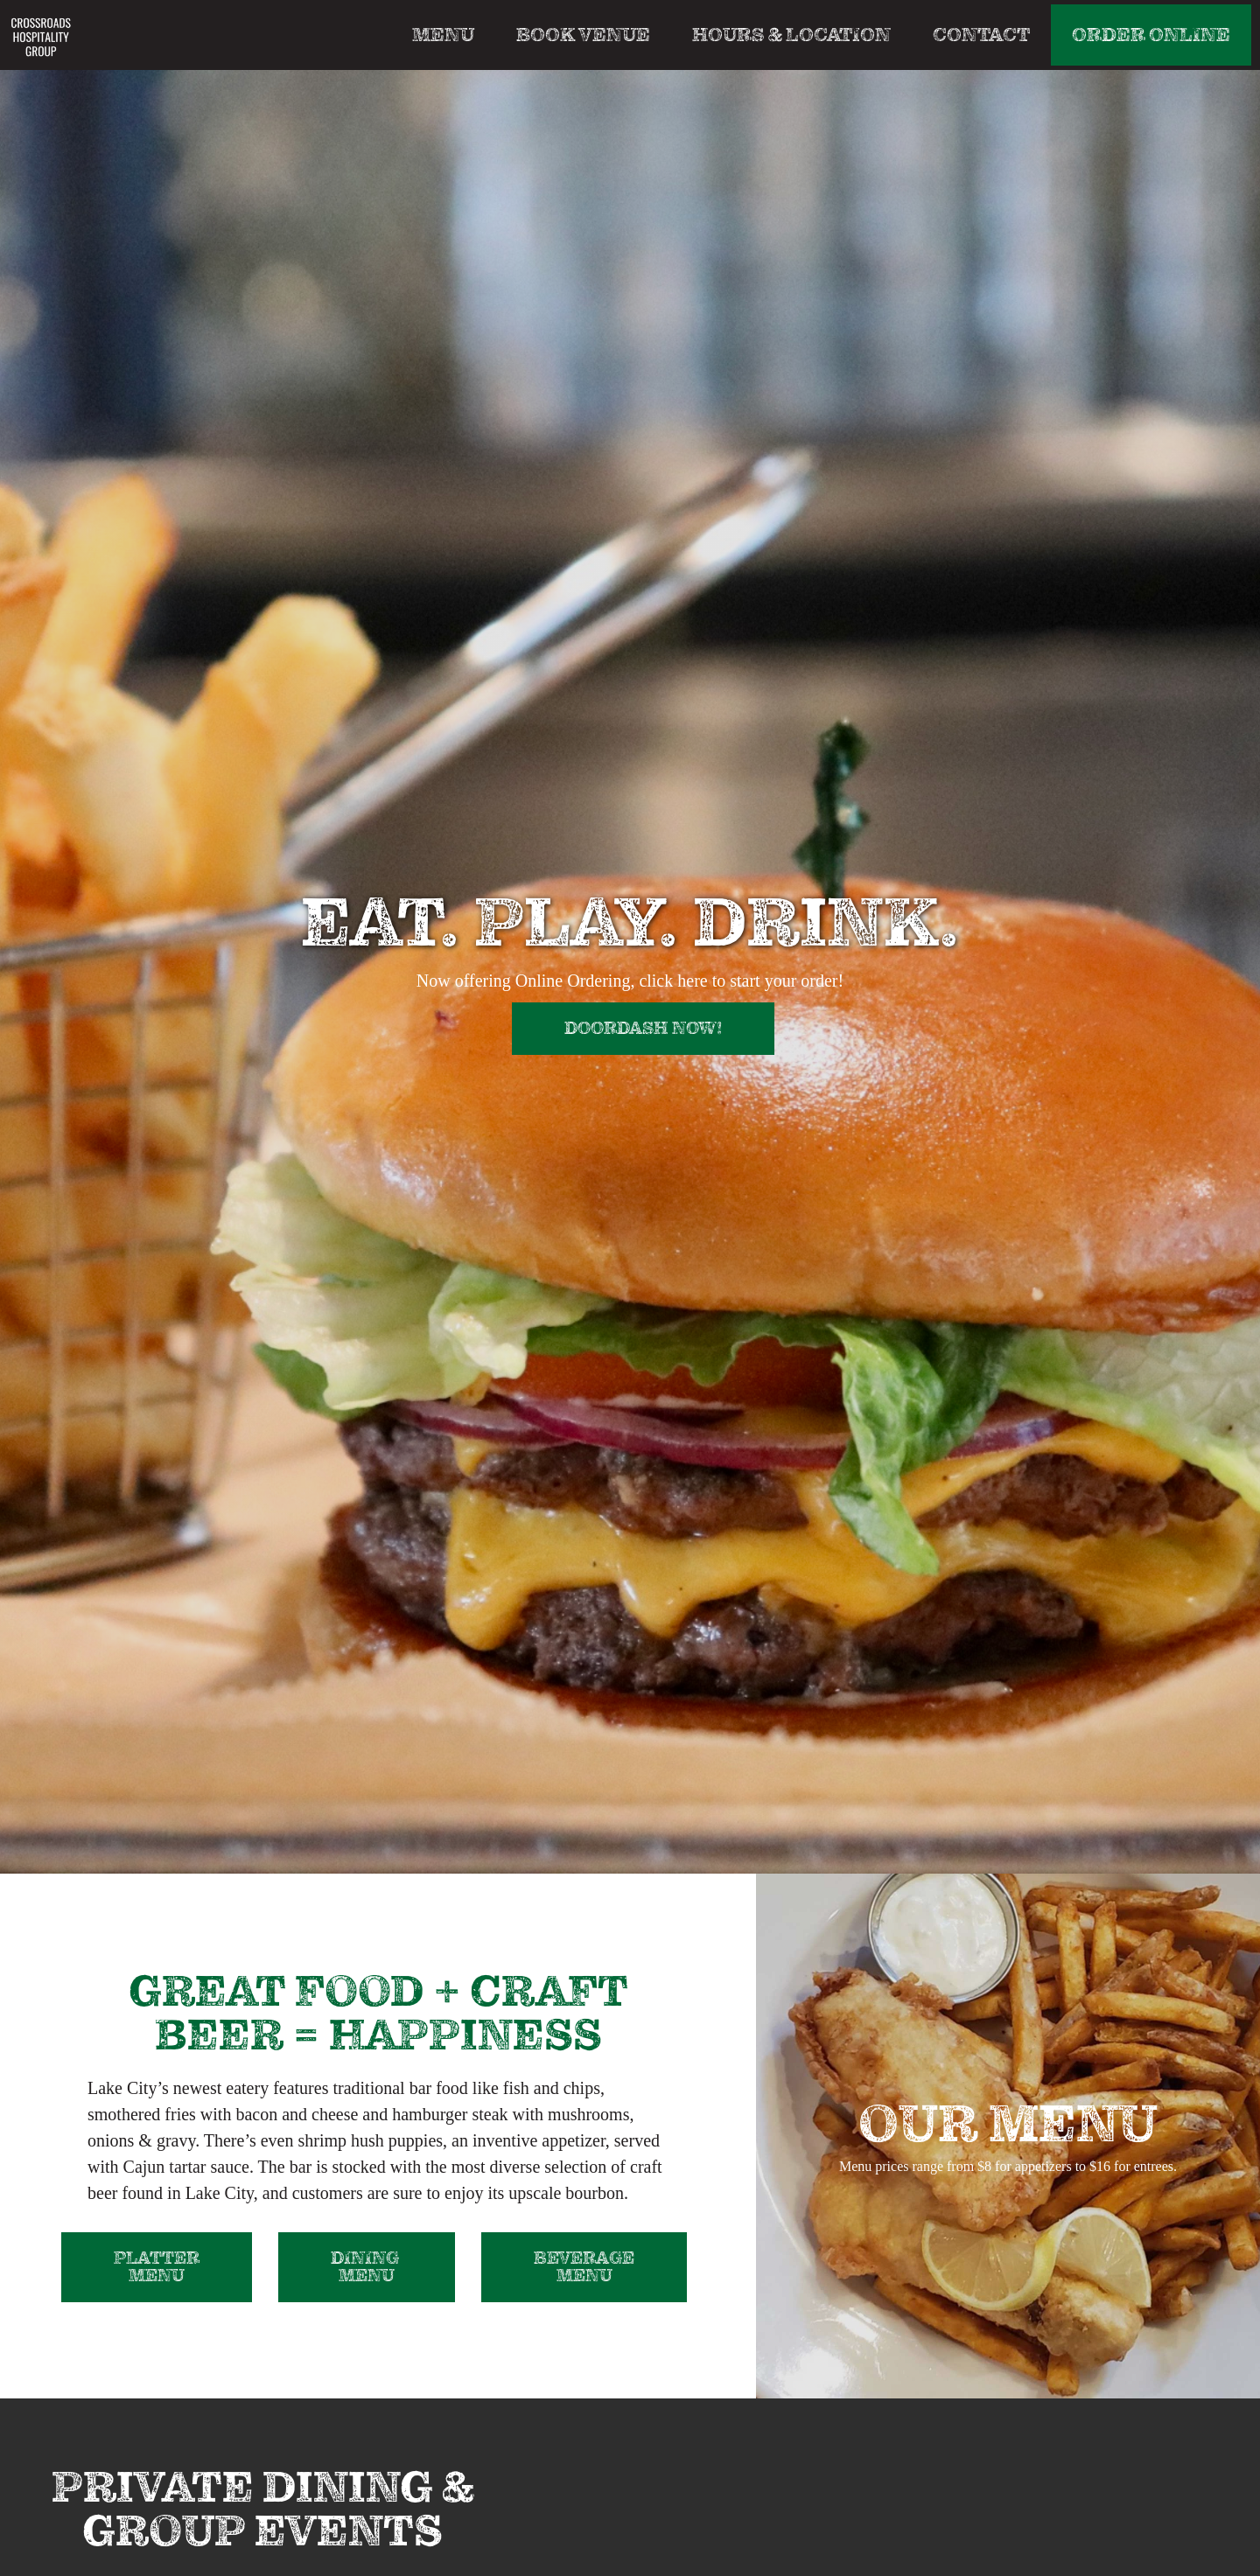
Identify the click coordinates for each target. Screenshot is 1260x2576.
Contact (981, 35)
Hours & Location (791, 35)
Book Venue (583, 35)
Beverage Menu (584, 2266)
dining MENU (366, 2266)
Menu (443, 35)
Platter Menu (157, 2266)
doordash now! (643, 1028)
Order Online (1151, 35)
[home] (41, 36)
